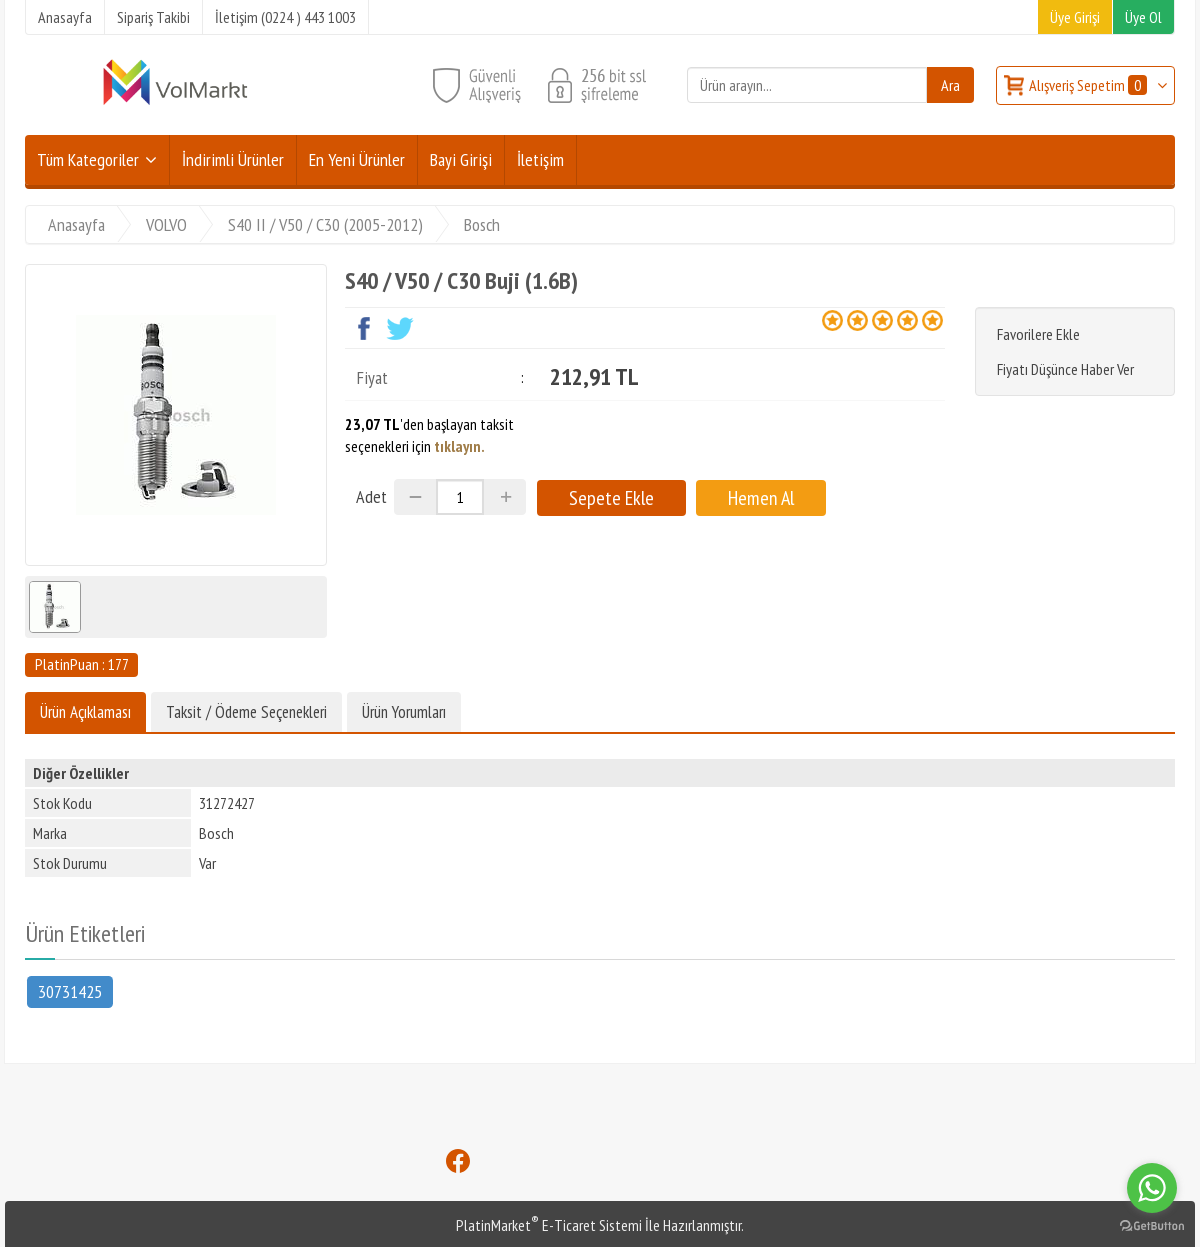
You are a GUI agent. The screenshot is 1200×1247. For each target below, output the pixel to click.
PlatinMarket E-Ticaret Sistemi (549, 1225)
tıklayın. (459, 446)
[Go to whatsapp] (1152, 1188)
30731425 (70, 990)
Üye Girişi (1075, 17)
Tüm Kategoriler (88, 159)
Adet (371, 496)
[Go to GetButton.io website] (1152, 1226)
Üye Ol (1143, 17)
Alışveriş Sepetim (1089, 85)
